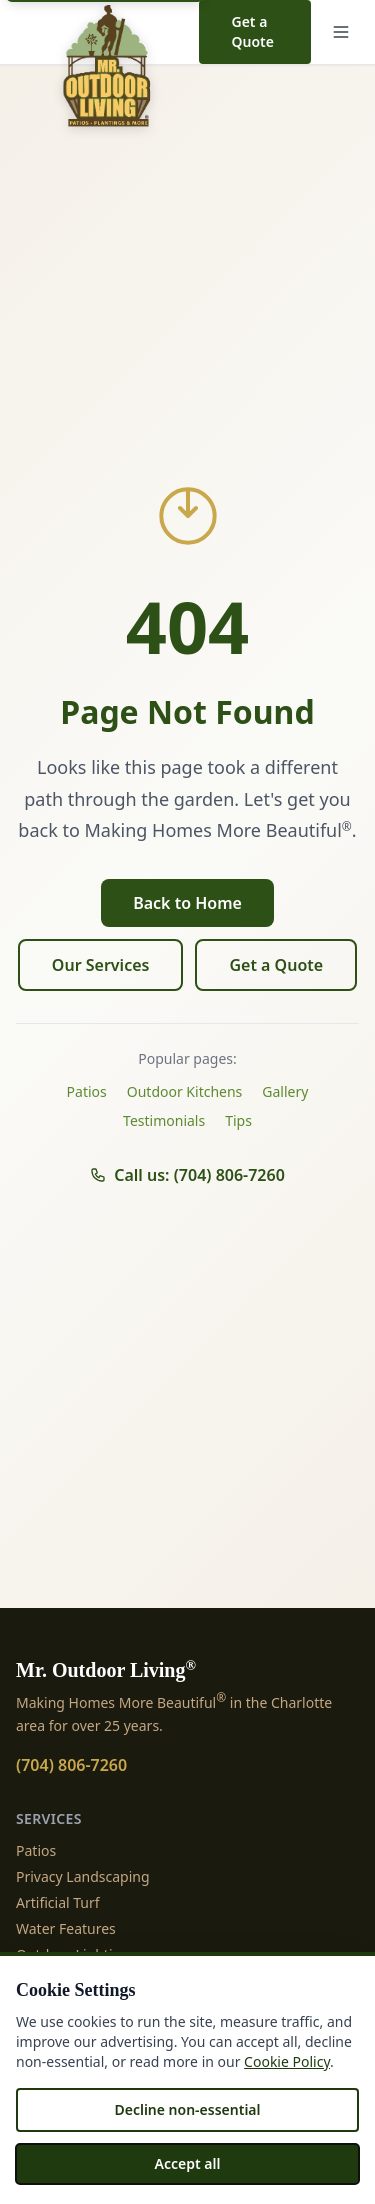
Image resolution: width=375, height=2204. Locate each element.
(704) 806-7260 (71, 1765)
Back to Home (187, 903)
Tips (238, 1120)
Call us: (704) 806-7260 (187, 1175)
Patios (87, 1091)
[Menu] (341, 32)
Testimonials (164, 1120)
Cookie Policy (287, 2061)
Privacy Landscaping (83, 1876)
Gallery (285, 1091)
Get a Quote (252, 31)
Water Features (66, 1928)
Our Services (101, 965)
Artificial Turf (58, 1902)
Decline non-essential (187, 2109)
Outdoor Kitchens (185, 1091)
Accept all (188, 2163)
